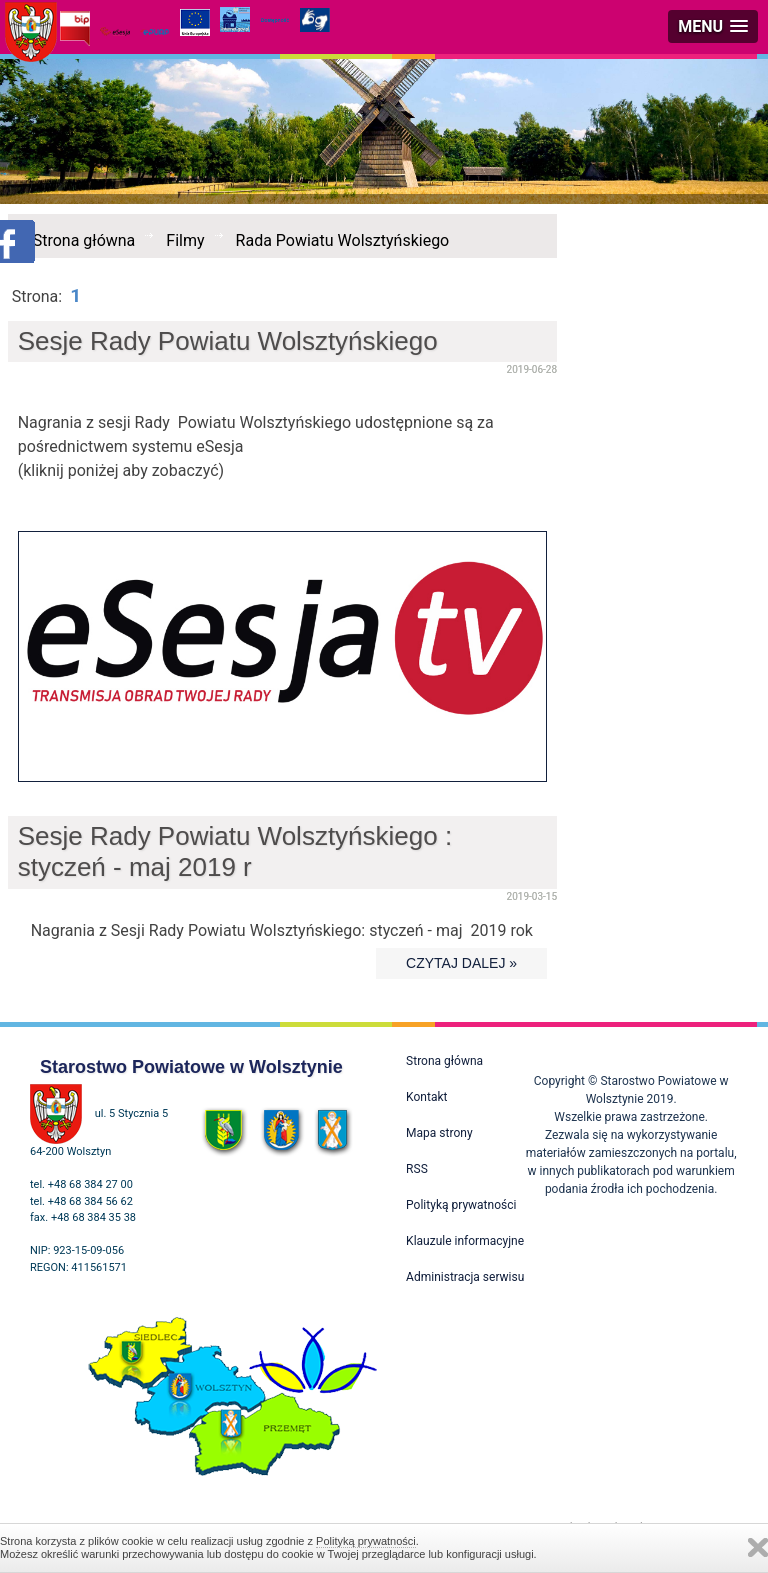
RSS (417, 1169)
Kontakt (426, 1097)
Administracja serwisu (465, 1277)
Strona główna (84, 240)
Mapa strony (439, 1133)
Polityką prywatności (366, 1541)
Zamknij (758, 1547)
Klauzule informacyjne (465, 1241)
